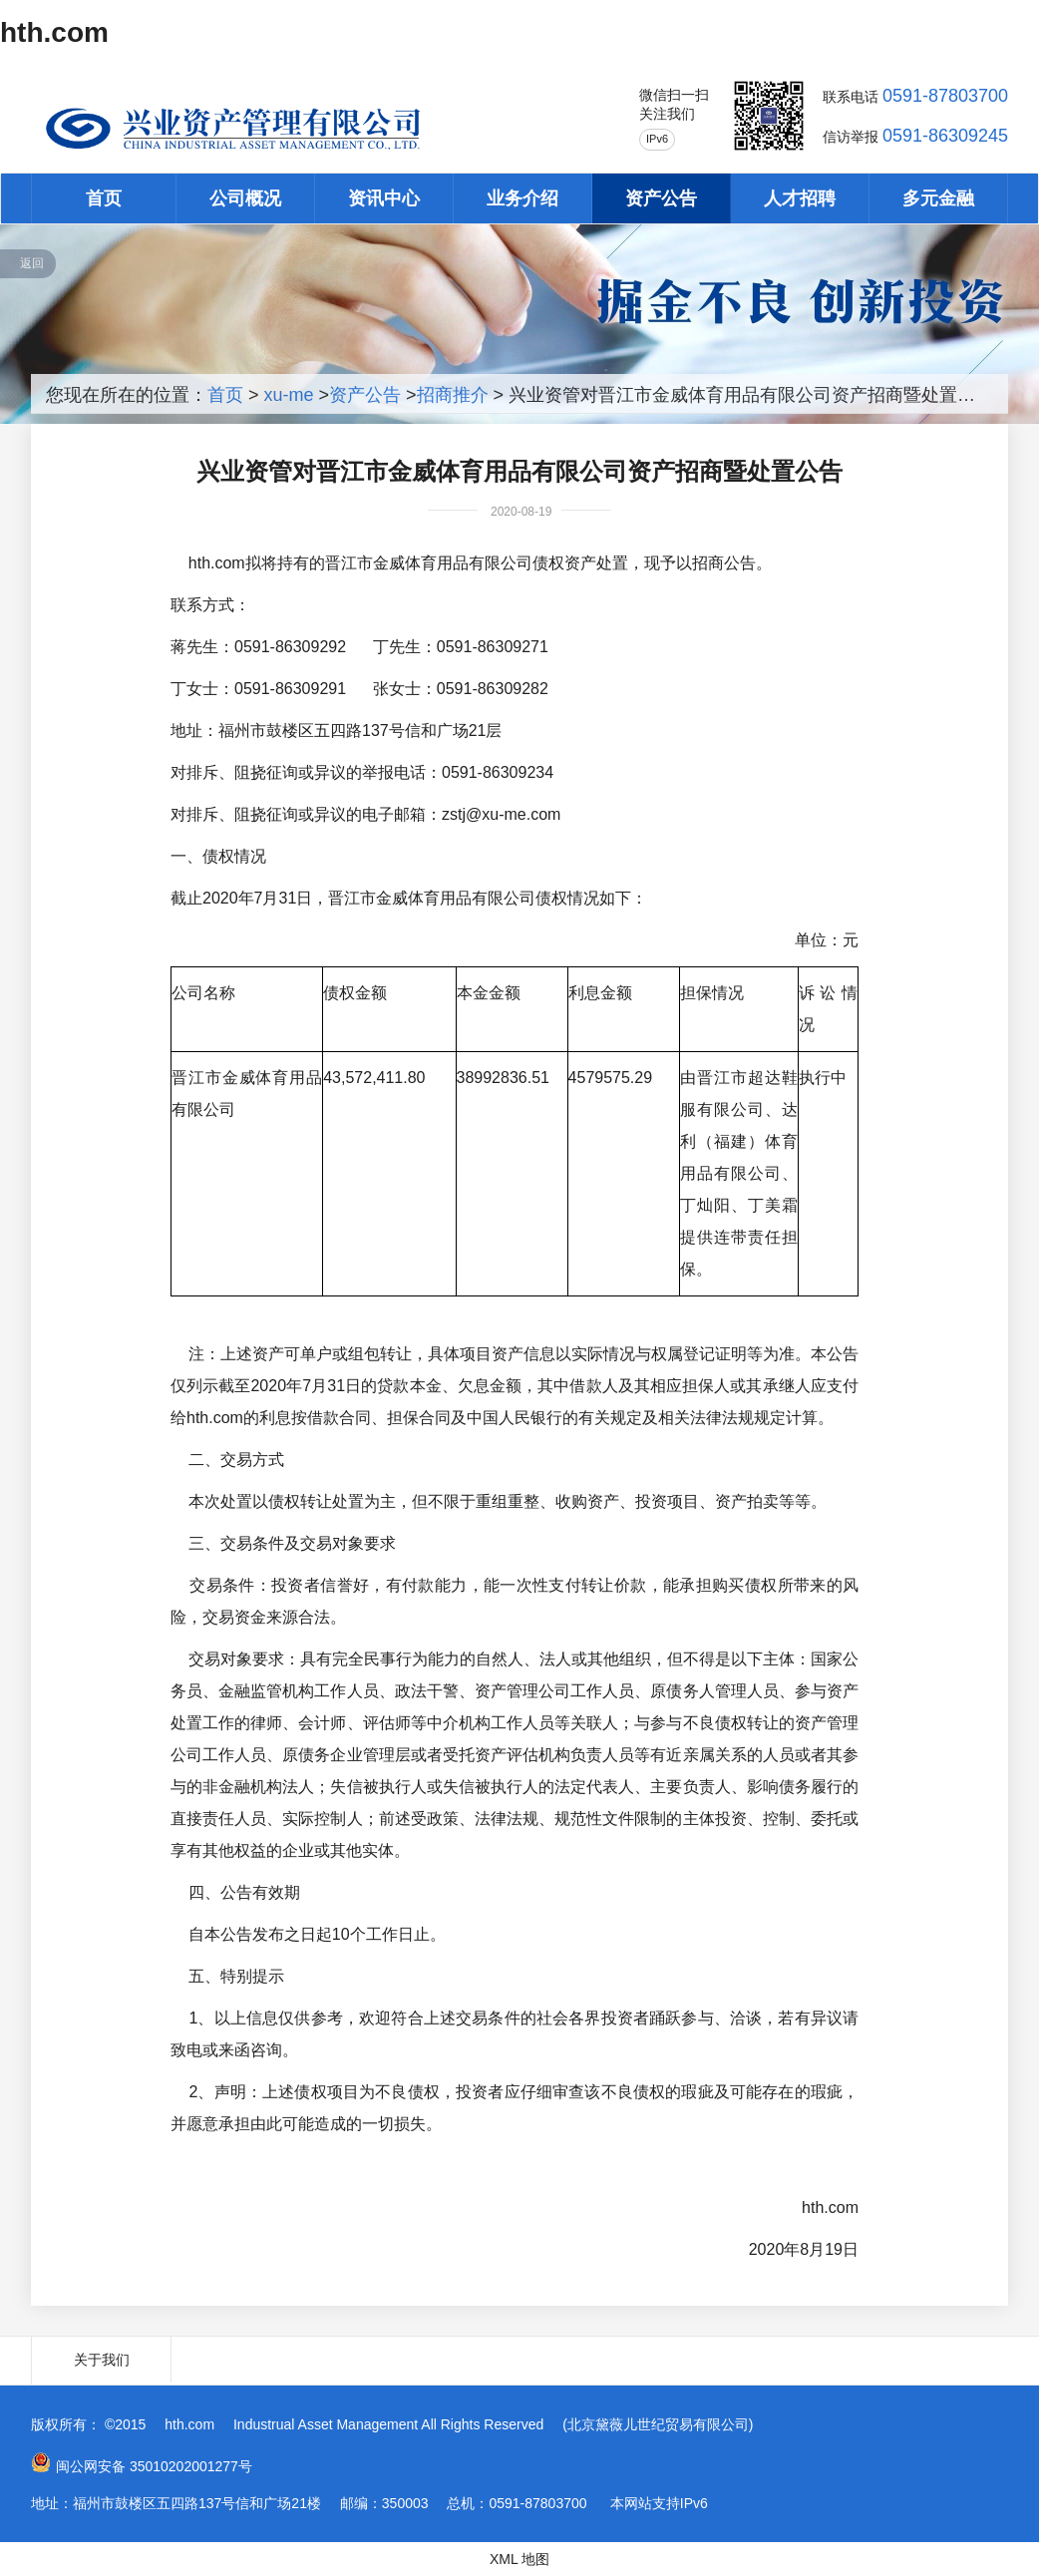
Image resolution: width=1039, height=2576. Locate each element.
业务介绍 (522, 198)
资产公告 (661, 198)
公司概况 (245, 198)
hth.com (54, 32)
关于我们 (102, 2360)
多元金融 (938, 198)
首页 (104, 198)
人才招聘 (800, 198)
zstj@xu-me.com (501, 814)
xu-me (289, 395)
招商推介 (453, 395)
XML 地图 (519, 2559)
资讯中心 (384, 198)
